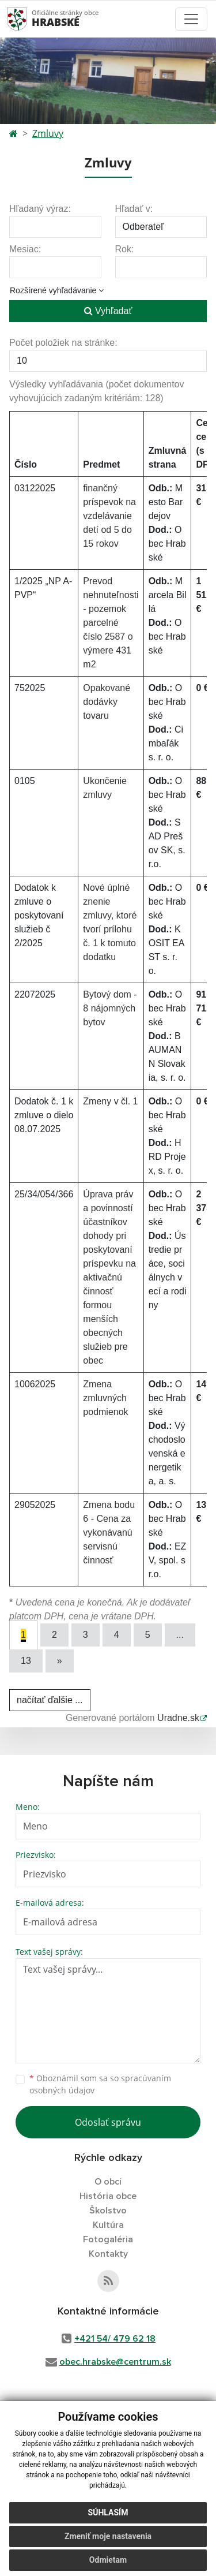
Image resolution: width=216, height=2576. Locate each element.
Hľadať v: (134, 209)
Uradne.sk (178, 1718)
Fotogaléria (108, 2239)
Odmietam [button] (108, 2559)
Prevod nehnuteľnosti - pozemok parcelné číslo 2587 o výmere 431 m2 (110, 622)
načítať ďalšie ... (50, 1700)
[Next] (59, 1661)
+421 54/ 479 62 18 (115, 2338)
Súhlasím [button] (108, 2512)
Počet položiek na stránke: (63, 343)
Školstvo (108, 2210)
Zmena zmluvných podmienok (105, 1398)
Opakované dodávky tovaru (106, 701)
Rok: (124, 249)
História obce (108, 2196)
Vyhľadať (108, 311)
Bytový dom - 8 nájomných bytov (110, 1008)
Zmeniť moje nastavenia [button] (108, 2536)
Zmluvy (47, 133)
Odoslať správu (108, 2122)
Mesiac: (25, 249)
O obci (108, 2181)
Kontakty (108, 2253)
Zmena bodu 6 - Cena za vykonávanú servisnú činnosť (109, 1532)
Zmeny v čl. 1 (110, 1101)
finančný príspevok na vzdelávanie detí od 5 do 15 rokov (109, 515)
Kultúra (108, 2225)
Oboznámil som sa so (100, 2084)
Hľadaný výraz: (40, 209)
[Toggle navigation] (191, 19)
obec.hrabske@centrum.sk (115, 2361)
